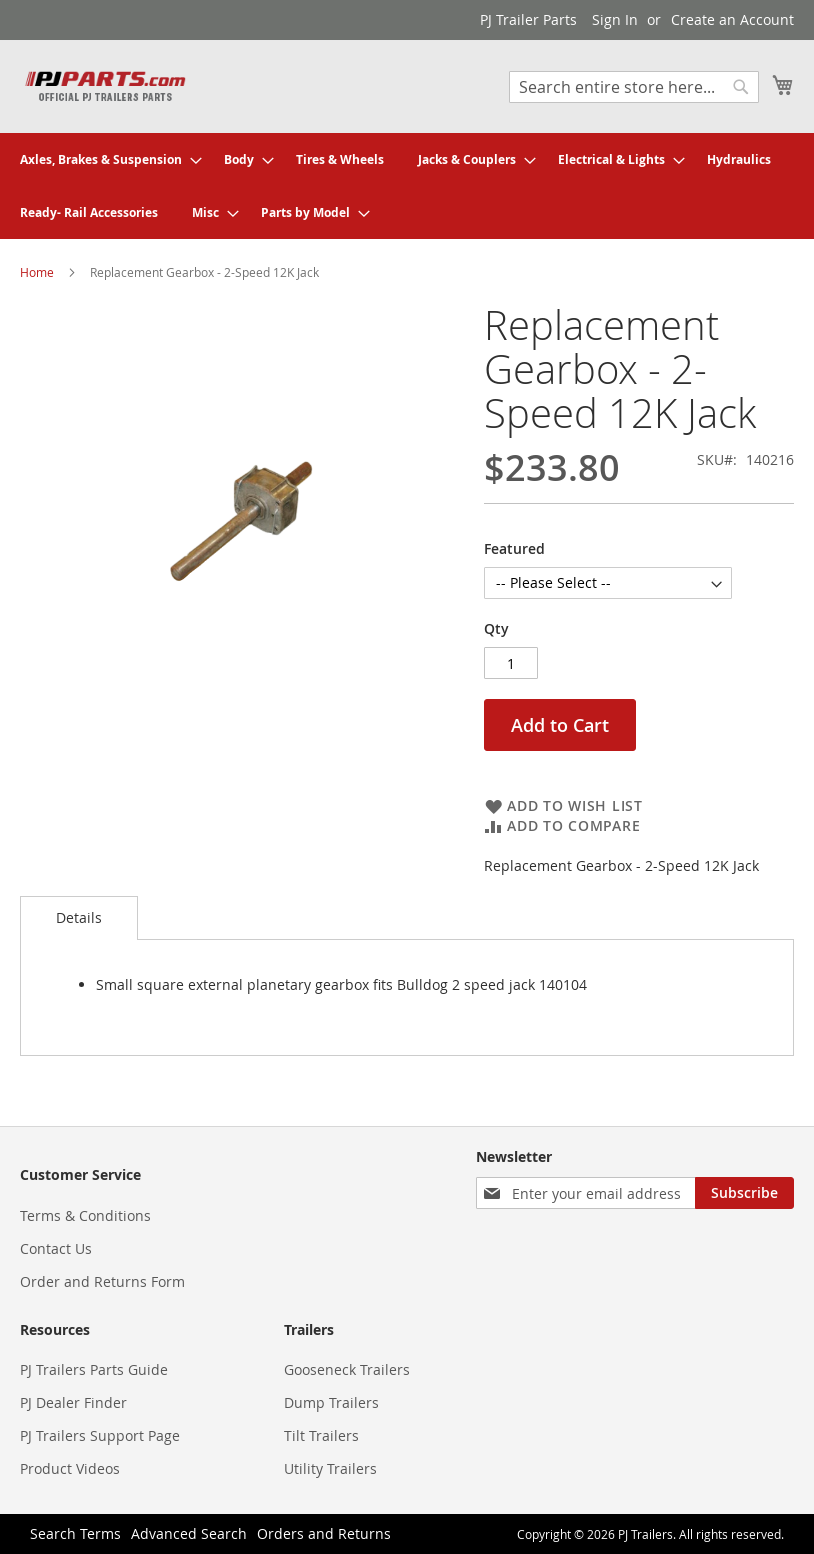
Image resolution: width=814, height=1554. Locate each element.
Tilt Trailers (321, 1435)
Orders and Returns (324, 1533)
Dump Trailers (331, 1402)
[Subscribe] (744, 1193)
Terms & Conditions (85, 1215)
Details (79, 917)
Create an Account (732, 19)
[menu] (407, 186)
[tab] (79, 918)
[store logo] (105, 85)
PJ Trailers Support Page (100, 1435)
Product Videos (70, 1468)
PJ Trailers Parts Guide (94, 1369)
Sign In (615, 19)
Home (37, 272)
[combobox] (634, 87)
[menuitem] (105, 159)
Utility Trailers (330, 1468)
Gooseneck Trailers (347, 1369)
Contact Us (56, 1248)
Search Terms (75, 1533)
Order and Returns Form (102, 1281)
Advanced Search (189, 1533)
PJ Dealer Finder (73, 1402)
